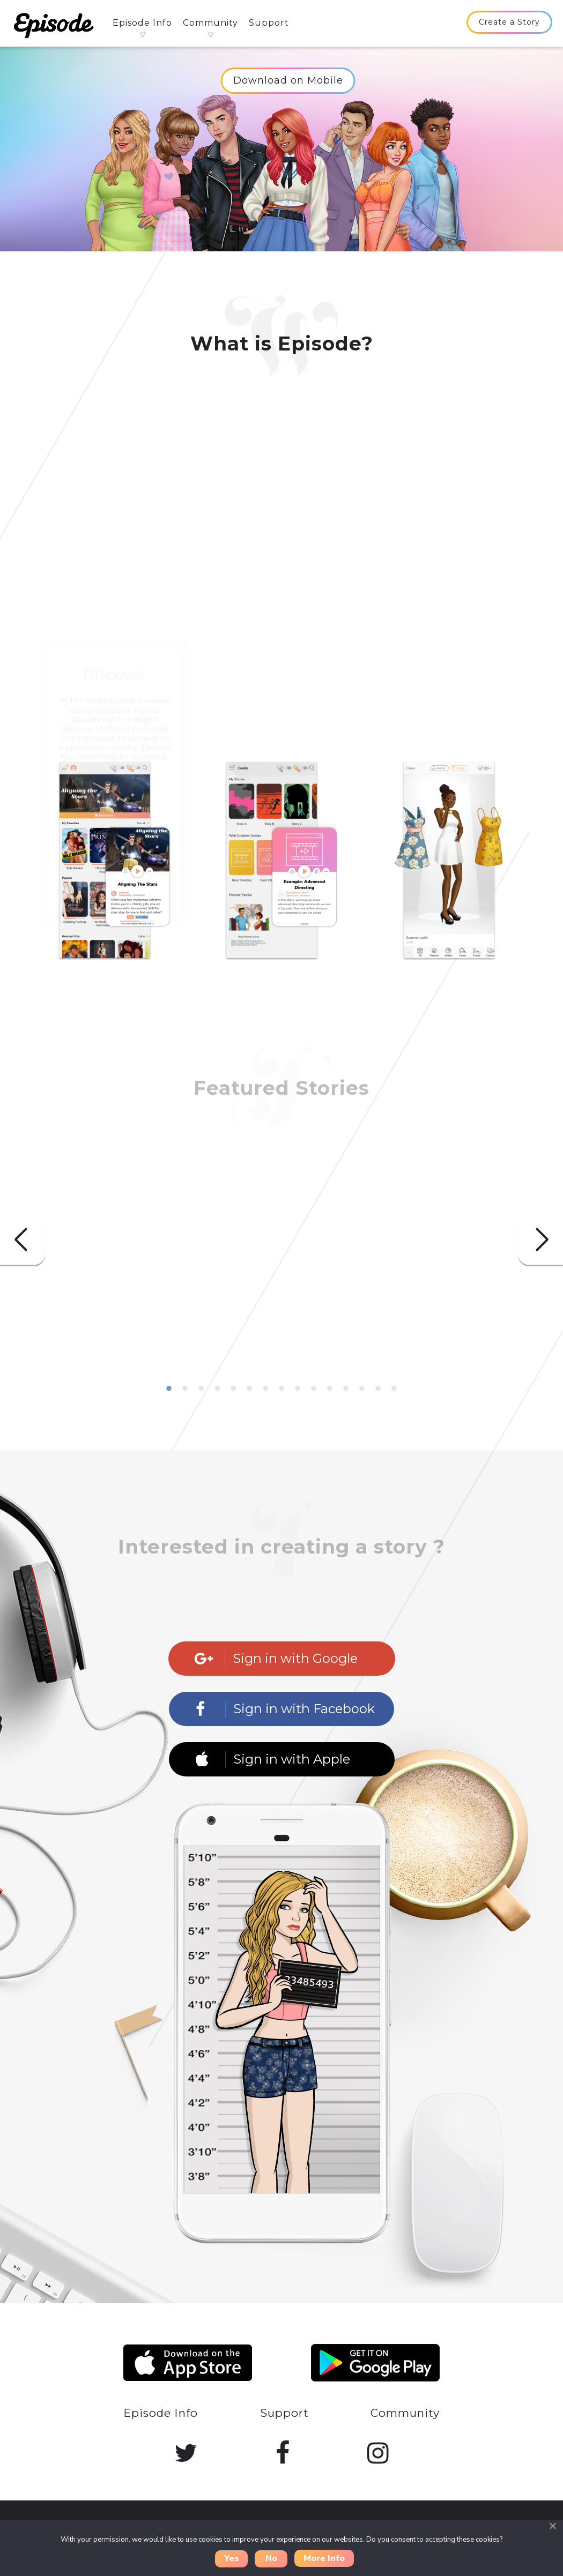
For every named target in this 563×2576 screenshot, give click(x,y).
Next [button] (540, 1239)
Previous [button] (22, 1239)
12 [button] (345, 1389)
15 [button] (394, 1389)
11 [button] (329, 1389)
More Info (324, 2558)
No (271, 2558)
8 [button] (281, 1389)
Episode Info (142, 23)
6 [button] (249, 1389)
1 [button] (169, 1389)
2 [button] (185, 1389)
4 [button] (217, 1389)
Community (210, 23)
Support (269, 23)
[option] (114, 883)
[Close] (552, 2525)
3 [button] (201, 1389)
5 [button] (233, 1389)
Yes (231, 2558)
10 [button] (313, 1389)
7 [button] (265, 1389)
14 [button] (378, 1389)
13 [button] (362, 1389)
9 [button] (297, 1389)
